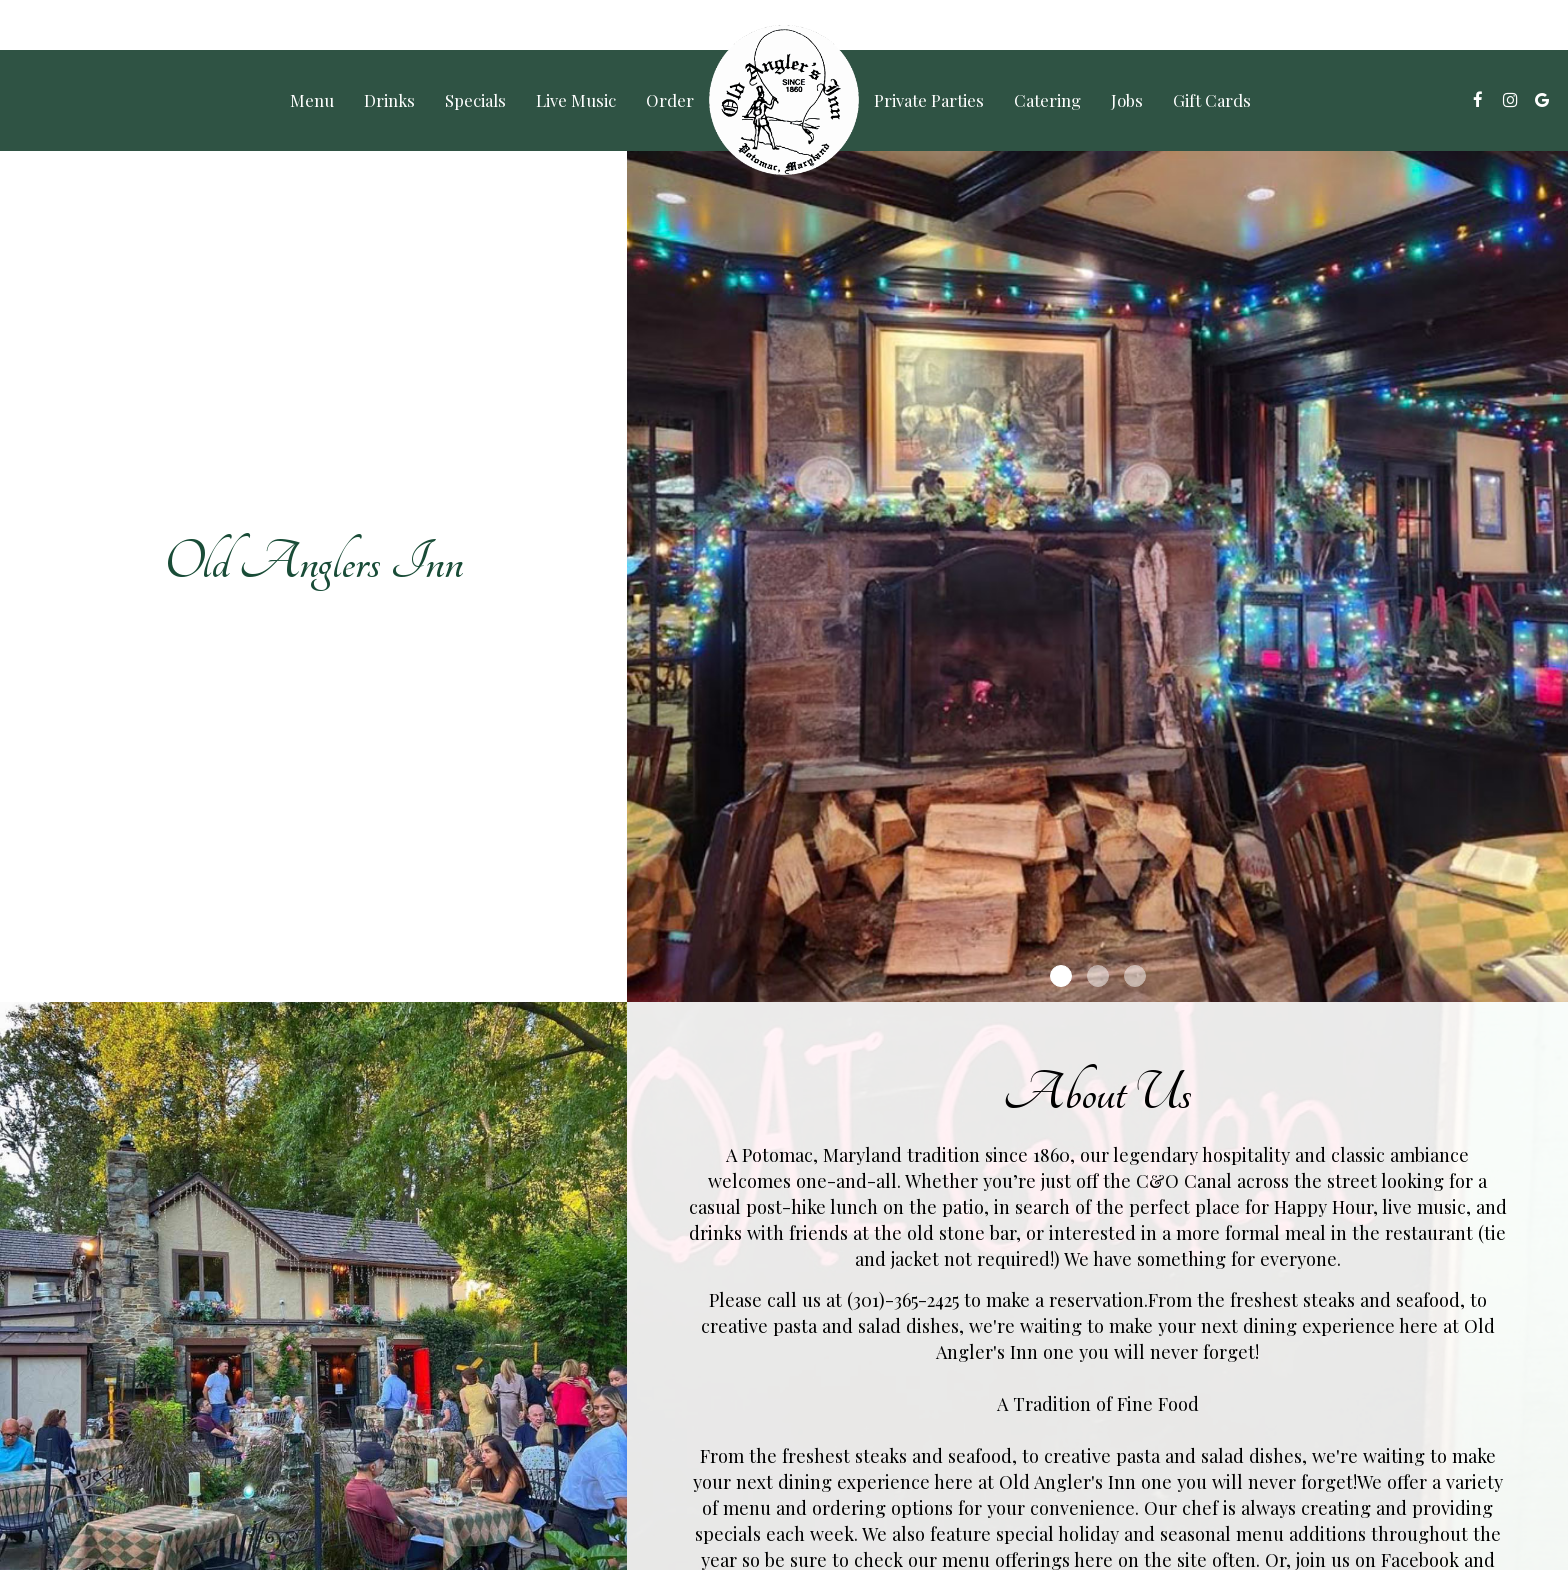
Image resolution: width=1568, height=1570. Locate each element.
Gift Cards (1212, 100)
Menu (312, 100)
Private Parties (929, 100)
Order (670, 100)
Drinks (389, 100)
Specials (475, 100)
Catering (1047, 100)
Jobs (1127, 100)
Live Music (576, 100)
